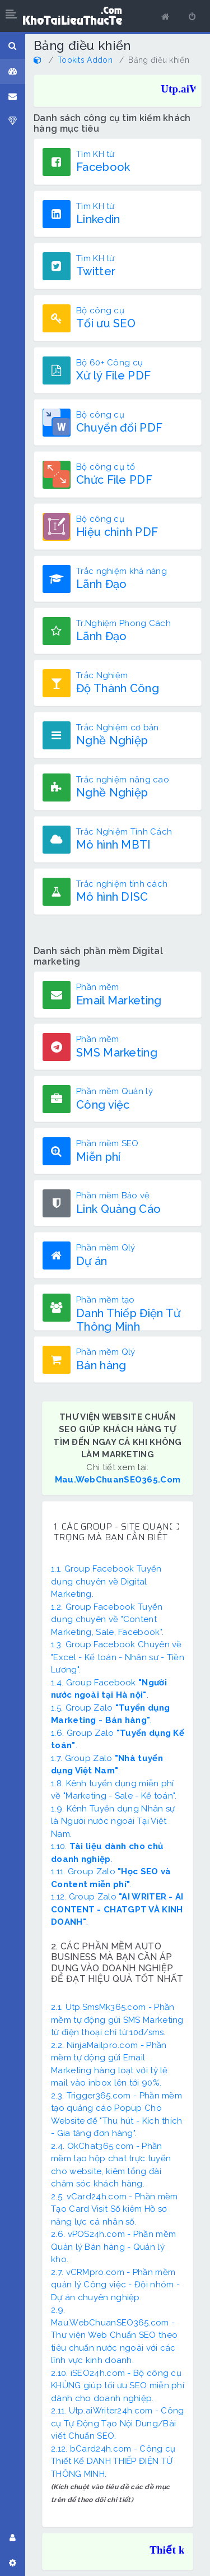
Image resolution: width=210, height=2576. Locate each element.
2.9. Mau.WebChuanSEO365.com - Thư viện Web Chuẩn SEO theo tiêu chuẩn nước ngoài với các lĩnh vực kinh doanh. (114, 2335)
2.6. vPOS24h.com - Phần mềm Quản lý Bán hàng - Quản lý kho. (113, 2246)
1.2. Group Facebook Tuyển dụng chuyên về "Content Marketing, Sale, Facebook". (107, 1619)
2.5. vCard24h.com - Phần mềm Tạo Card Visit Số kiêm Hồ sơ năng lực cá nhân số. (114, 2209)
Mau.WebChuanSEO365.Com (118, 1480)
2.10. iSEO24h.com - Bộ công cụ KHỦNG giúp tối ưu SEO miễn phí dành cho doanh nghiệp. (117, 2385)
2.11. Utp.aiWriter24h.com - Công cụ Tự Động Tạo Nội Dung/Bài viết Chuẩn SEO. (117, 2423)
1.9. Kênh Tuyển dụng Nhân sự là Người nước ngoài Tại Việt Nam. (113, 1821)
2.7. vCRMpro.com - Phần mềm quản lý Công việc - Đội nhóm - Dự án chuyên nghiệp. (115, 2284)
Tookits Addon (85, 59)
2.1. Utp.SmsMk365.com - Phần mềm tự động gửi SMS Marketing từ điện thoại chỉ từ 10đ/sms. (117, 2019)
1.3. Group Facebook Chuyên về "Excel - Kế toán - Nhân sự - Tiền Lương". (117, 1657)
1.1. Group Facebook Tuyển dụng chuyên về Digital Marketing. (106, 1581)
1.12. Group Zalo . (117, 1909)
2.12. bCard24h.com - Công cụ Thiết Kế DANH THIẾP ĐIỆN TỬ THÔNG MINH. (113, 2461)
